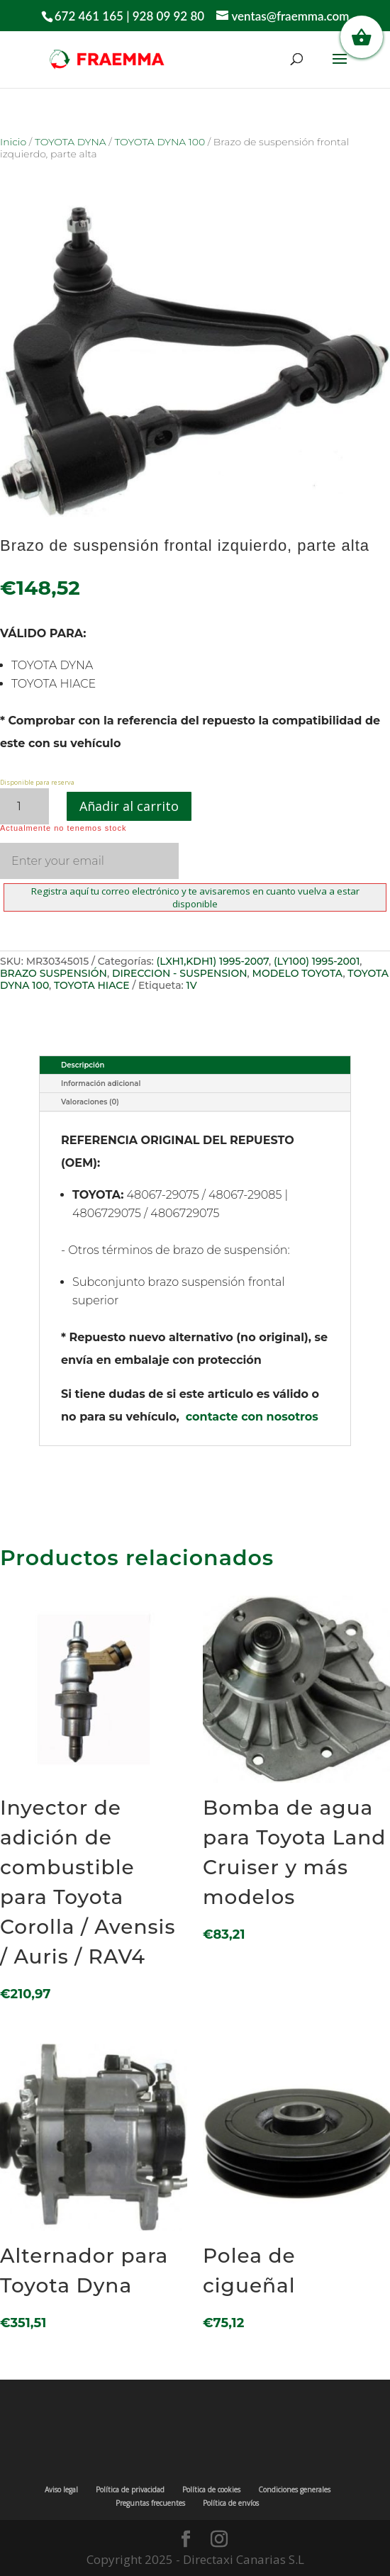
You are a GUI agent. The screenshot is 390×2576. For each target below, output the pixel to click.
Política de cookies (211, 2489)
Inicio (13, 141)
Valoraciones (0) (90, 1102)
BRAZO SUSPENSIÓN (53, 973)
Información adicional (100, 1083)
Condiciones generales (294, 2489)
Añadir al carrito (129, 805)
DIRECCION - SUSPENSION (179, 973)
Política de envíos (231, 2503)
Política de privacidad (130, 2489)
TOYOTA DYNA (70, 141)
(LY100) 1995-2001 (317, 961)
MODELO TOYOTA (297, 973)
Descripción (82, 1065)
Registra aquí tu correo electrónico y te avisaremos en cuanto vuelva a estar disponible (195, 897)
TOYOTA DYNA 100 (159, 141)
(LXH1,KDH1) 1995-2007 (213, 961)
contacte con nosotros (252, 1416)
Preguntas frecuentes (150, 2503)
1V (191, 985)
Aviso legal (61, 2489)
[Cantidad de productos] (24, 806)
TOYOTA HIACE (92, 985)
